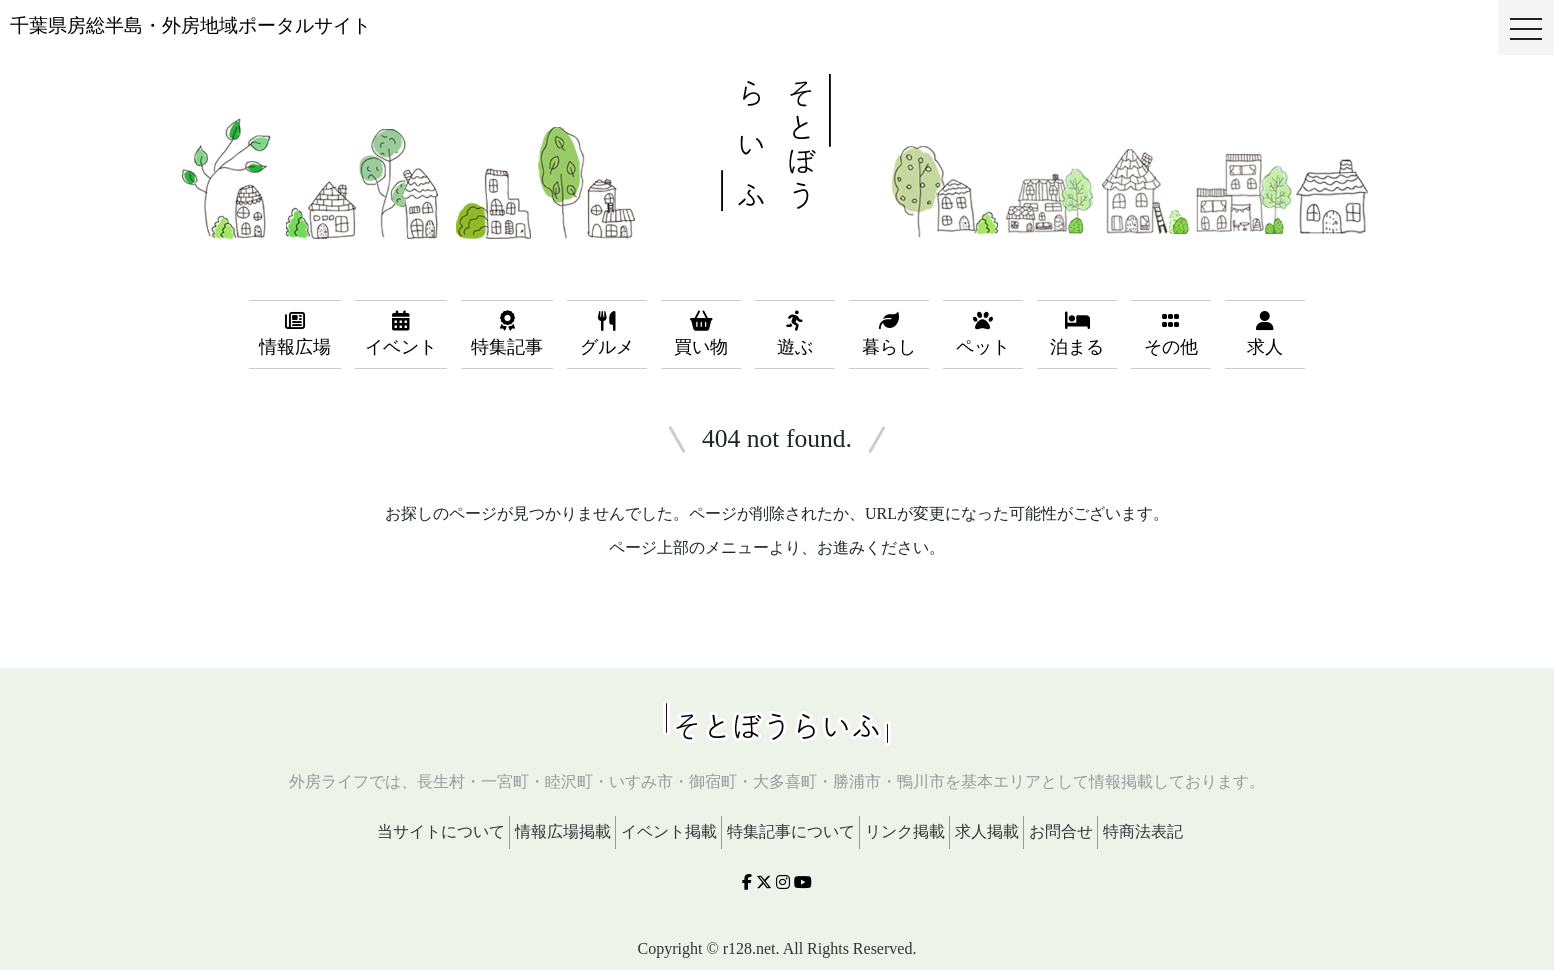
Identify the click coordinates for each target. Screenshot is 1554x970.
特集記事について (791, 831)
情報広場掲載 (563, 831)
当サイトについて (441, 831)
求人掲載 (987, 831)
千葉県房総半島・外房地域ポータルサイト (190, 25)
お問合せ (1061, 831)
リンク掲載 (905, 831)
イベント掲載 (669, 831)
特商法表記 (1143, 831)
